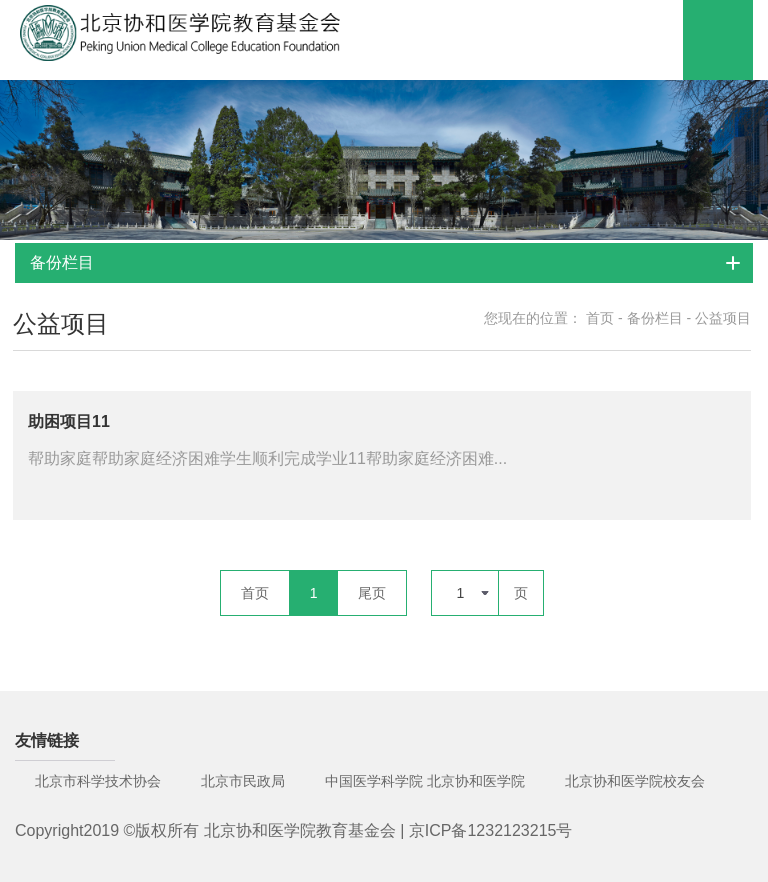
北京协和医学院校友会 (635, 781)
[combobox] (465, 593)
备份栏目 (655, 318)
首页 (600, 318)
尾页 (372, 593)
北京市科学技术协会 (98, 781)
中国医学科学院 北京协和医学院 (425, 781)
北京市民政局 (243, 781)
